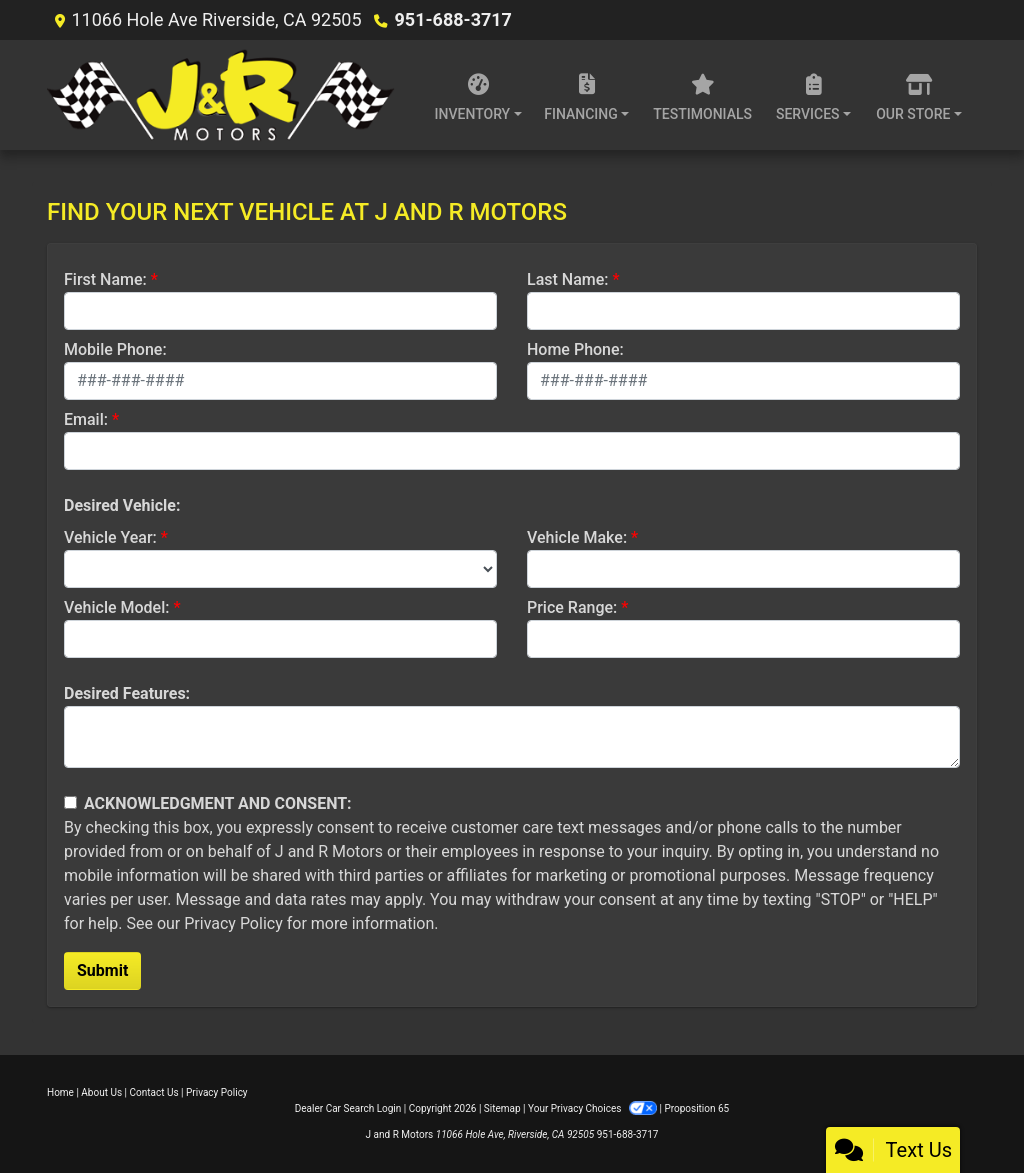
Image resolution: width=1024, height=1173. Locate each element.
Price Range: (572, 607)
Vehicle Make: (577, 537)
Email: (86, 419)
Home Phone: (575, 349)
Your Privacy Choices (593, 1108)
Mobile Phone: (115, 349)
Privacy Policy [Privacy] (217, 1092)
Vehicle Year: (110, 537)
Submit (102, 970)
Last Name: (568, 279)
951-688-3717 (452, 19)
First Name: (105, 279)
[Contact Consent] (70, 802)
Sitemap (502, 1108)
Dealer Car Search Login (348, 1108)
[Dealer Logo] (226, 95)
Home (60, 1092)
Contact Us (154, 1092)
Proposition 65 (696, 1108)
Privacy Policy (233, 923)
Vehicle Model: (116, 607)
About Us (101, 1092)
